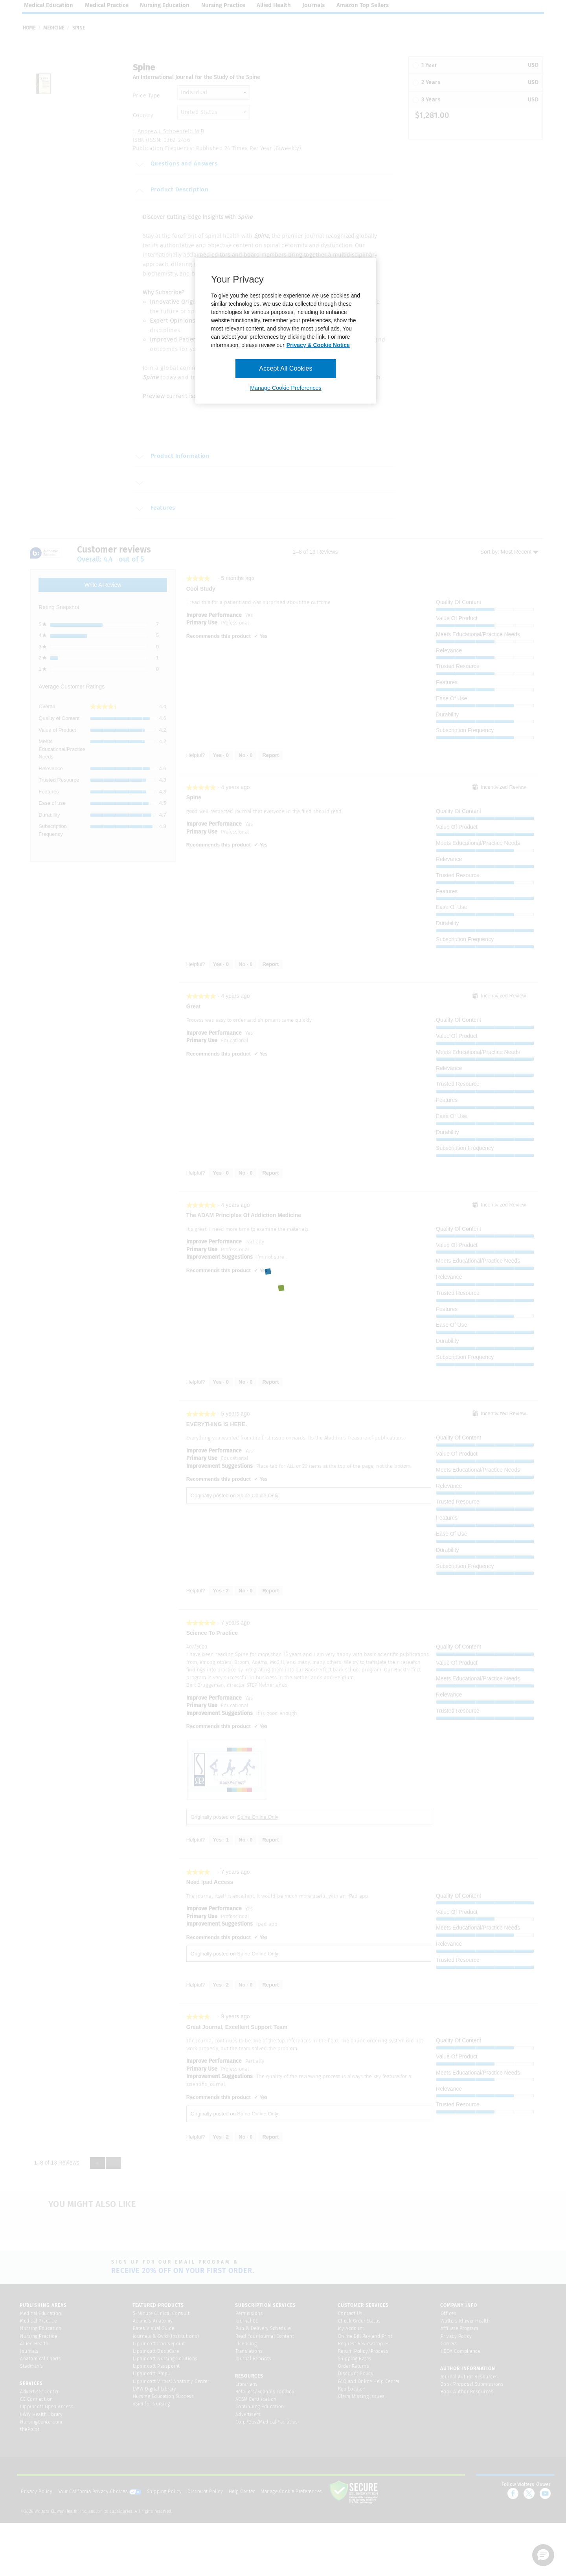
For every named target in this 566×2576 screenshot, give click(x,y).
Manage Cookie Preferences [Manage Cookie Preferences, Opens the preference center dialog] (285, 388)
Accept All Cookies (285, 368)
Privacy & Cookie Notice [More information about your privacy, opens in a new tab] (318, 345)
